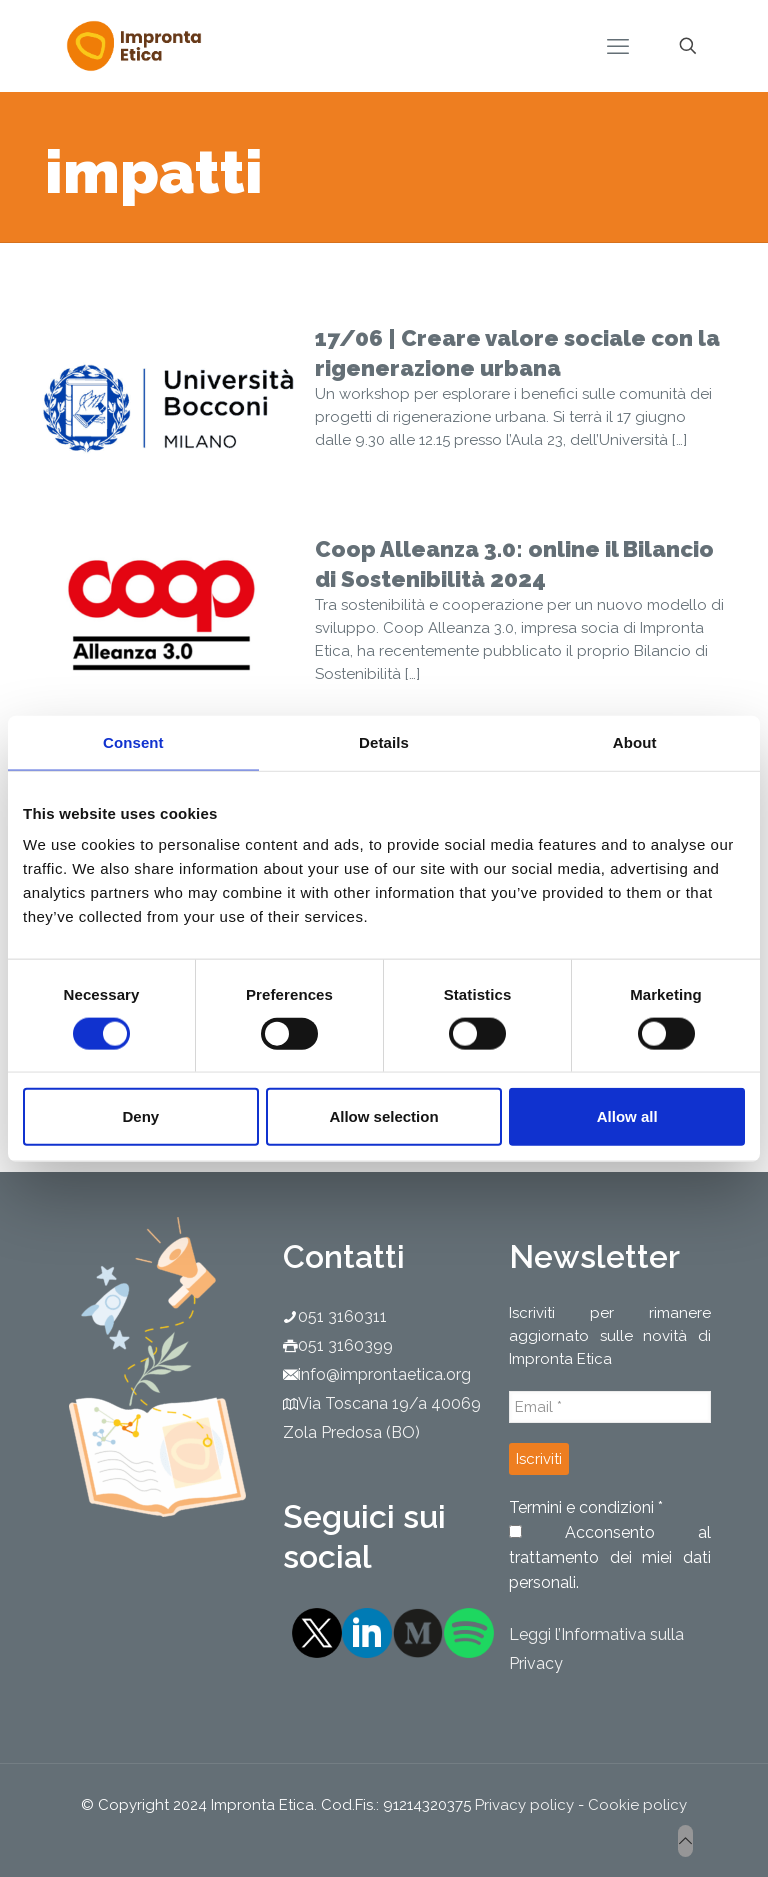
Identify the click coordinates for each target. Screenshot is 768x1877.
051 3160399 (345, 1345)
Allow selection (383, 1116)
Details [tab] (384, 741)
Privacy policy (524, 1805)
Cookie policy (637, 1805)
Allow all (627, 1116)
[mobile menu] (618, 46)
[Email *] (610, 1407)
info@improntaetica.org (384, 1374)
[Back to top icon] (685, 1841)
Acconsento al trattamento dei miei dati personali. (610, 1557)
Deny (140, 1116)
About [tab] (635, 741)
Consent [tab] (133, 741)
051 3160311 (342, 1316)
